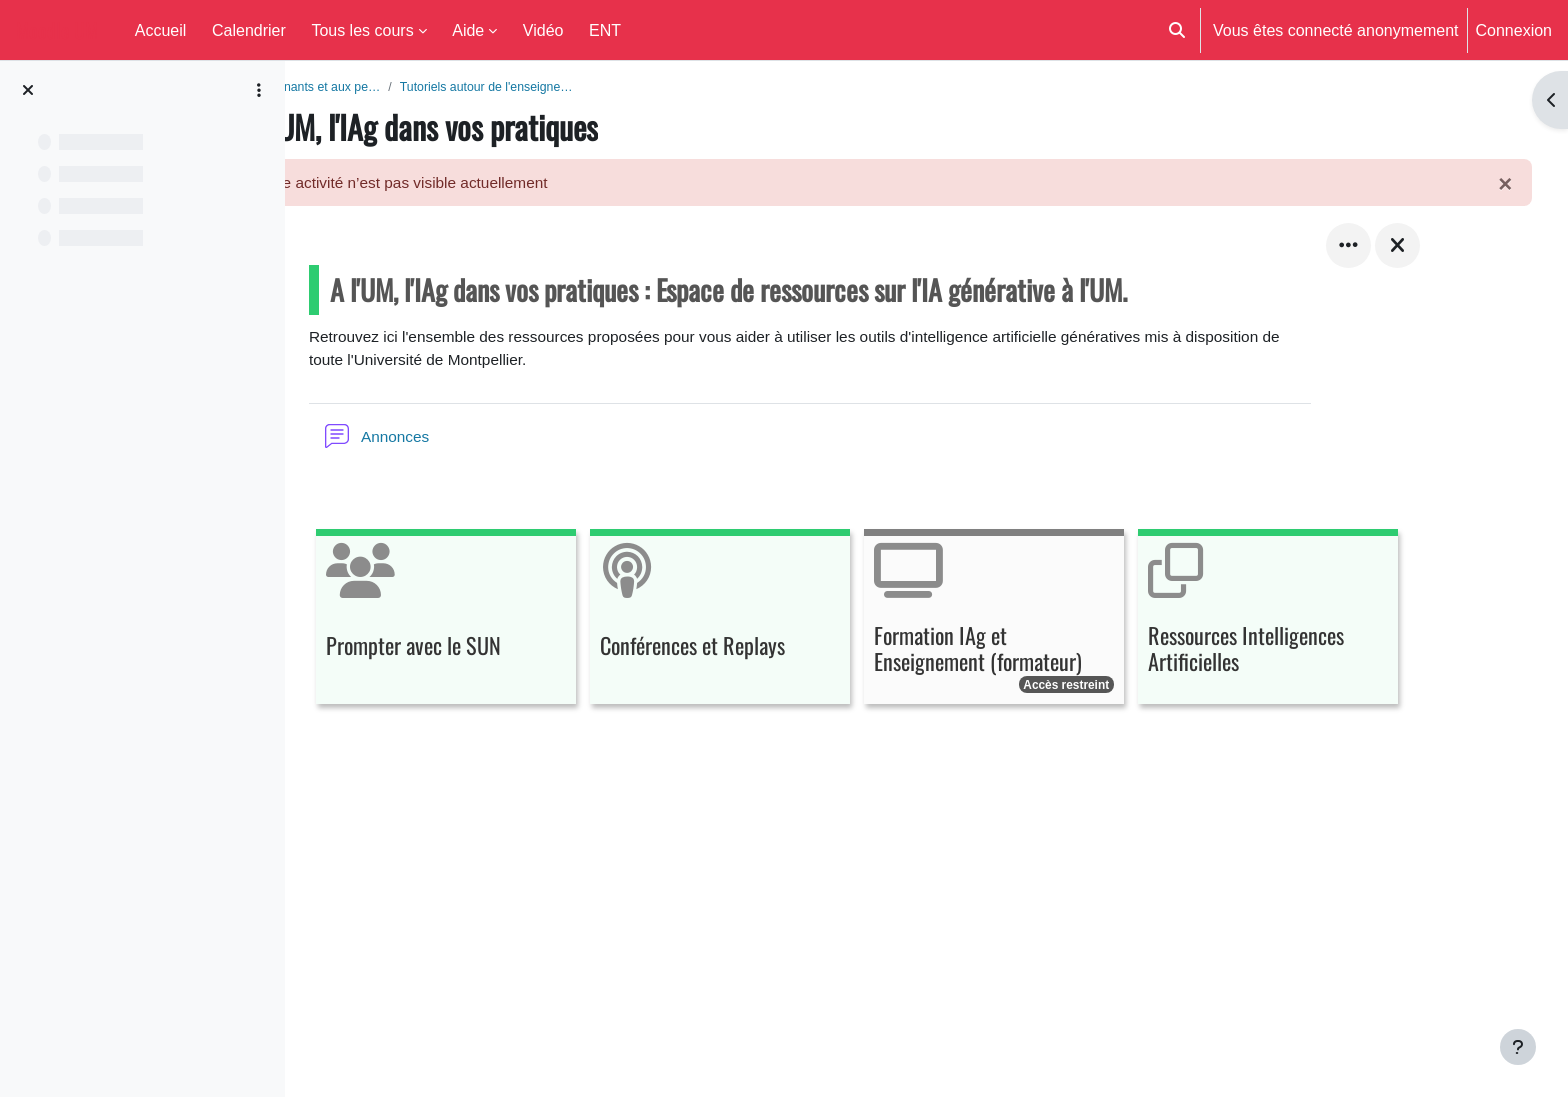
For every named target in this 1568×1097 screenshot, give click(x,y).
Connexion (1514, 30)
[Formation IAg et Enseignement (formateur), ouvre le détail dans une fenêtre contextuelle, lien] (1048, 624)
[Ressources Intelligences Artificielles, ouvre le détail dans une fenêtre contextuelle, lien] (1322, 624)
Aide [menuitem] (468, 30)
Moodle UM (57, 30)
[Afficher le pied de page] (1518, 1047)
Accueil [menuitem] (161, 30)
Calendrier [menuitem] (249, 30)
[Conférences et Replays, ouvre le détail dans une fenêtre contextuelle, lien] (774, 624)
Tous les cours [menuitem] (362, 30)
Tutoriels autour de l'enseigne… (625, 87)
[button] (1177, 30)
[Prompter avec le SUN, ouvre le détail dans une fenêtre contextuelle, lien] (500, 624)
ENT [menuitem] (605, 30)
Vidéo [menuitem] (543, 30)
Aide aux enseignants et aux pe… (419, 87)
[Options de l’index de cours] (259, 90)
